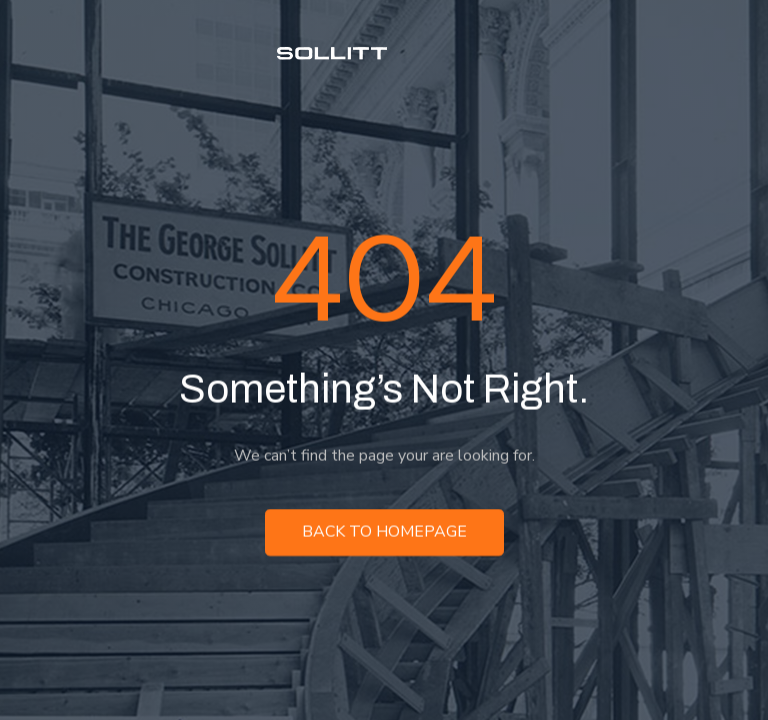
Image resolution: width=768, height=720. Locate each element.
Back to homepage (384, 535)
